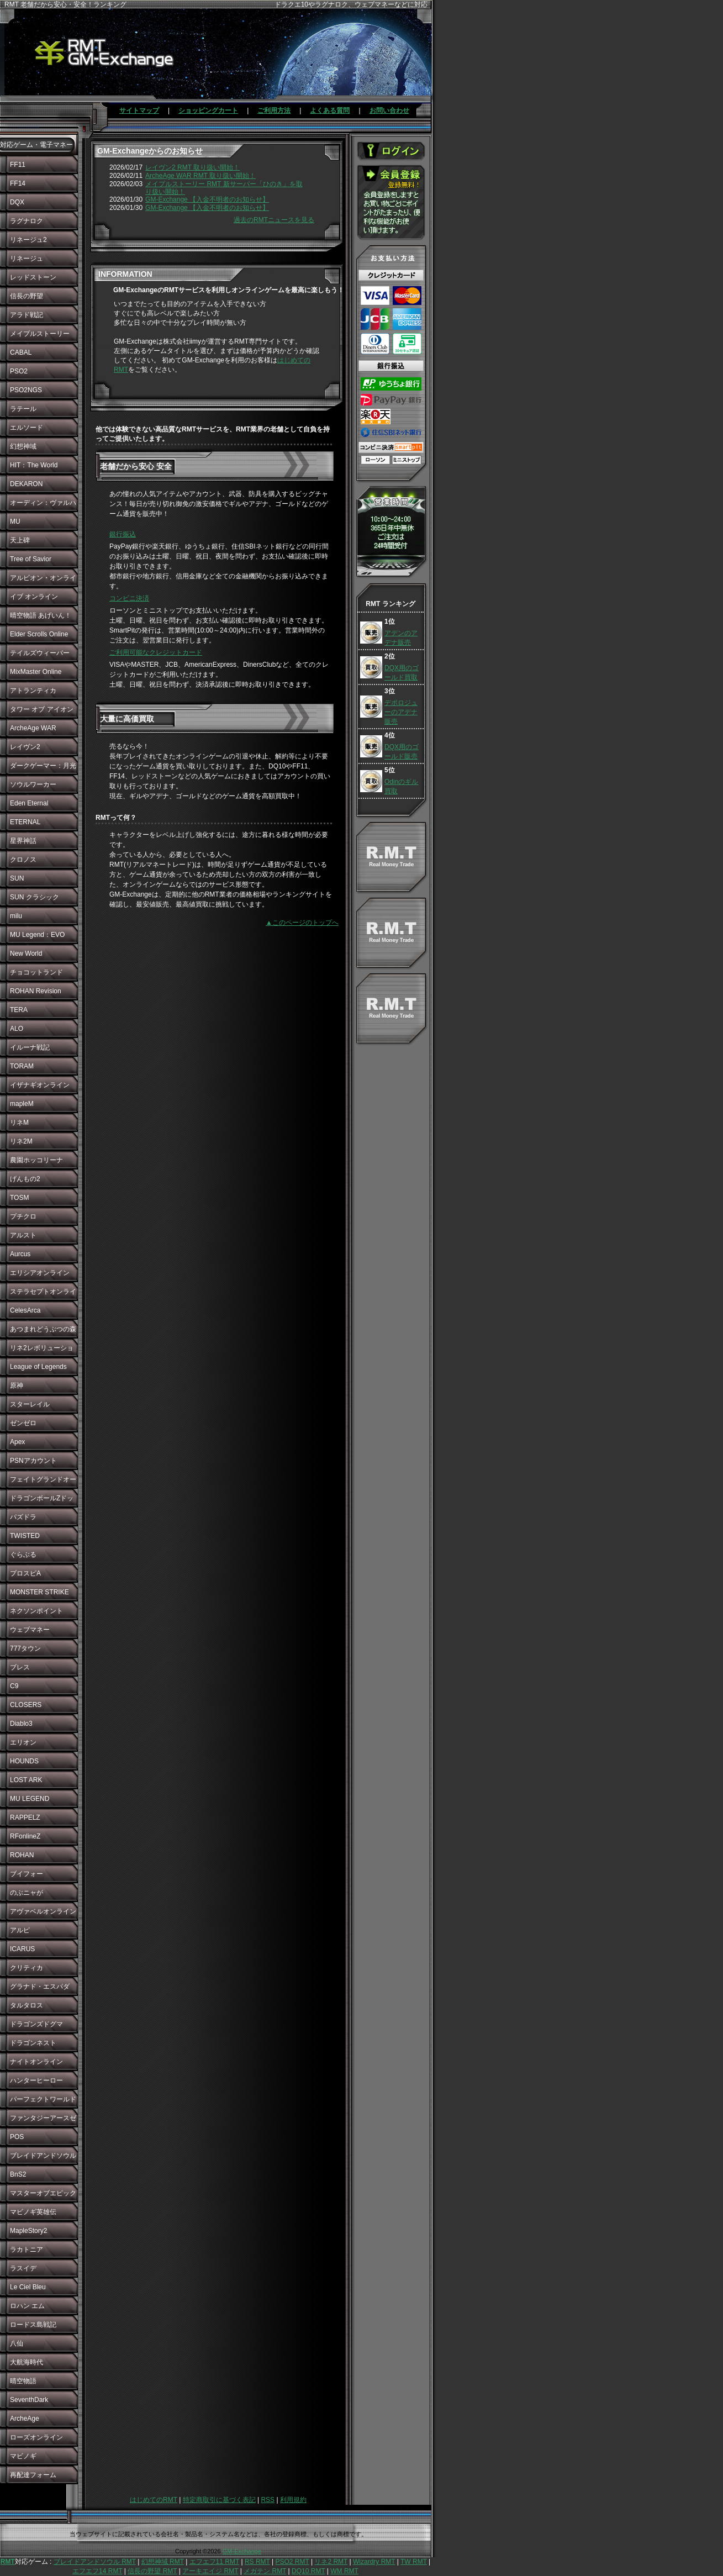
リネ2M (21, 1141)
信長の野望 (26, 296)
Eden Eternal (29, 803)
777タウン (25, 1648)
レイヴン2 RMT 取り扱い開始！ (192, 167)
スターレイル (30, 1404)
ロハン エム (27, 2306)
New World (26, 953)
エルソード (26, 427)
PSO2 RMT (292, 2562)
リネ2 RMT (330, 2562)
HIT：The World (33, 465)
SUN (17, 878)
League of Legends (38, 1367)
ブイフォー (26, 1874)
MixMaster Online (35, 672)
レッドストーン (33, 277)
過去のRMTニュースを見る (274, 220)
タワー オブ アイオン (41, 709)
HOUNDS (24, 1761)
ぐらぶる (23, 1554)
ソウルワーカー (33, 784)
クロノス (23, 859)
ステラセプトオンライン (43, 1294)
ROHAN (22, 1855)
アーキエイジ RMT (210, 2571)
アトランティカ (33, 690)
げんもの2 (25, 1179)
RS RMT (257, 2562)
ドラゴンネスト (33, 2043)
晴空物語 (23, 2381)
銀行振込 (122, 534)
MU (15, 521)
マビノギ (23, 2456)
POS (17, 2137)
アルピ (20, 1930)
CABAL (20, 352)
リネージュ (26, 258)
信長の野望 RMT (152, 2571)
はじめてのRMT (153, 2500)
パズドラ (23, 1517)
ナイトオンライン (36, 2062)
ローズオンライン (36, 2437)
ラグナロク (26, 221)
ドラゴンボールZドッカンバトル (41, 1501)
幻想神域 (23, 446)
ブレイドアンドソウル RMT (95, 2562)
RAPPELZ (25, 1817)
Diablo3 (21, 1723)
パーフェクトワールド (43, 2099)
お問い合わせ (389, 110)
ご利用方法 (274, 110)
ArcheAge (24, 2418)
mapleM (22, 1104)
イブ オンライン (34, 596)
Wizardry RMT (374, 2562)
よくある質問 (330, 110)
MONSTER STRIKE (39, 1592)
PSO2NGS (26, 390)
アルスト (23, 1235)
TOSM (19, 1198)
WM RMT (344, 2571)
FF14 (17, 183)
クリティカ (26, 1968)
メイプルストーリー (40, 334)
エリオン (23, 1742)
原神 (16, 1385)
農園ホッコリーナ (36, 1160)
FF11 (17, 164)
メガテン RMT (265, 2571)
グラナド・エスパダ (40, 1986)
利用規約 (293, 2500)
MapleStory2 (28, 2231)
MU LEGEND (29, 1799)
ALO (16, 1028)
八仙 (16, 2343)
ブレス (20, 1667)
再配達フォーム (33, 2475)
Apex (17, 1442)
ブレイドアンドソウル (43, 2155)
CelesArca (25, 1310)
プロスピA (25, 1573)
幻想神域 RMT (162, 2562)
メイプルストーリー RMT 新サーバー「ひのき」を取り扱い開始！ (223, 188)
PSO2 (19, 371)
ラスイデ (23, 2268)
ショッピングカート (208, 110)
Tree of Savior (30, 559)
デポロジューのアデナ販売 (401, 712)
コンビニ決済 (129, 598)
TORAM (22, 1066)
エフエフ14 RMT (97, 2571)
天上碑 (20, 540)
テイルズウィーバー (40, 653)
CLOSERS (25, 1705)
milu (16, 916)
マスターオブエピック (43, 2193)
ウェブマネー (30, 1630)
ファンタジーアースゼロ (43, 2120)
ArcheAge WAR (33, 728)
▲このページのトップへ (302, 922)
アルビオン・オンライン (43, 580)
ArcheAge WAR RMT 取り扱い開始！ (200, 176)
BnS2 (18, 2174)
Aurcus (20, 1254)
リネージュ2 (28, 240)
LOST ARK (26, 1780)
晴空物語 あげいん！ (40, 615)
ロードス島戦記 (33, 2325)
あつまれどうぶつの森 (43, 1329)
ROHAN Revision (35, 991)
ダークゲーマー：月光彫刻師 (43, 768)
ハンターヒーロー (36, 2080)
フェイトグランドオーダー (43, 1482)
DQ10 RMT (308, 2571)
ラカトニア (26, 2249)
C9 (14, 1686)
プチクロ (23, 1216)
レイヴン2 (25, 747)
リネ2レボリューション (41, 1350)
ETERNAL (25, 822)
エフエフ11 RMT (214, 2562)
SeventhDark (29, 2400)
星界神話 (23, 841)
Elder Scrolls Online (39, 634)
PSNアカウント (33, 1461)
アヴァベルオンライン (43, 1911)
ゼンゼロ (23, 1423)
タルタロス (26, 2005)
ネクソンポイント (36, 1611)
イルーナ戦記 (30, 1047)
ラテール (23, 409)
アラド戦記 (26, 315)
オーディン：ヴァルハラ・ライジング (43, 505)
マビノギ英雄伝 (33, 2212)
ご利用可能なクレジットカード (155, 652)
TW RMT (413, 2562)
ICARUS (22, 1949)
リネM (19, 1122)
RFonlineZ (25, 1836)
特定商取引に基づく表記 (219, 2500)
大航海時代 (26, 2362)
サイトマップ (139, 110)
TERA (19, 1010)
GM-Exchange (242, 2551)
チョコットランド (36, 972)
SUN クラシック (34, 897)
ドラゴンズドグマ (36, 2024)
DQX (17, 202)
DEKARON (26, 484)
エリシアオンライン (40, 1273)
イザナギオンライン (40, 1085)
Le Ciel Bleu (28, 2287)
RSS (268, 2500)
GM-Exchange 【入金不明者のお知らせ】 (207, 199)
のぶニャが (26, 1893)
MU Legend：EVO (37, 935)
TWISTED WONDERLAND (34, 1538)
